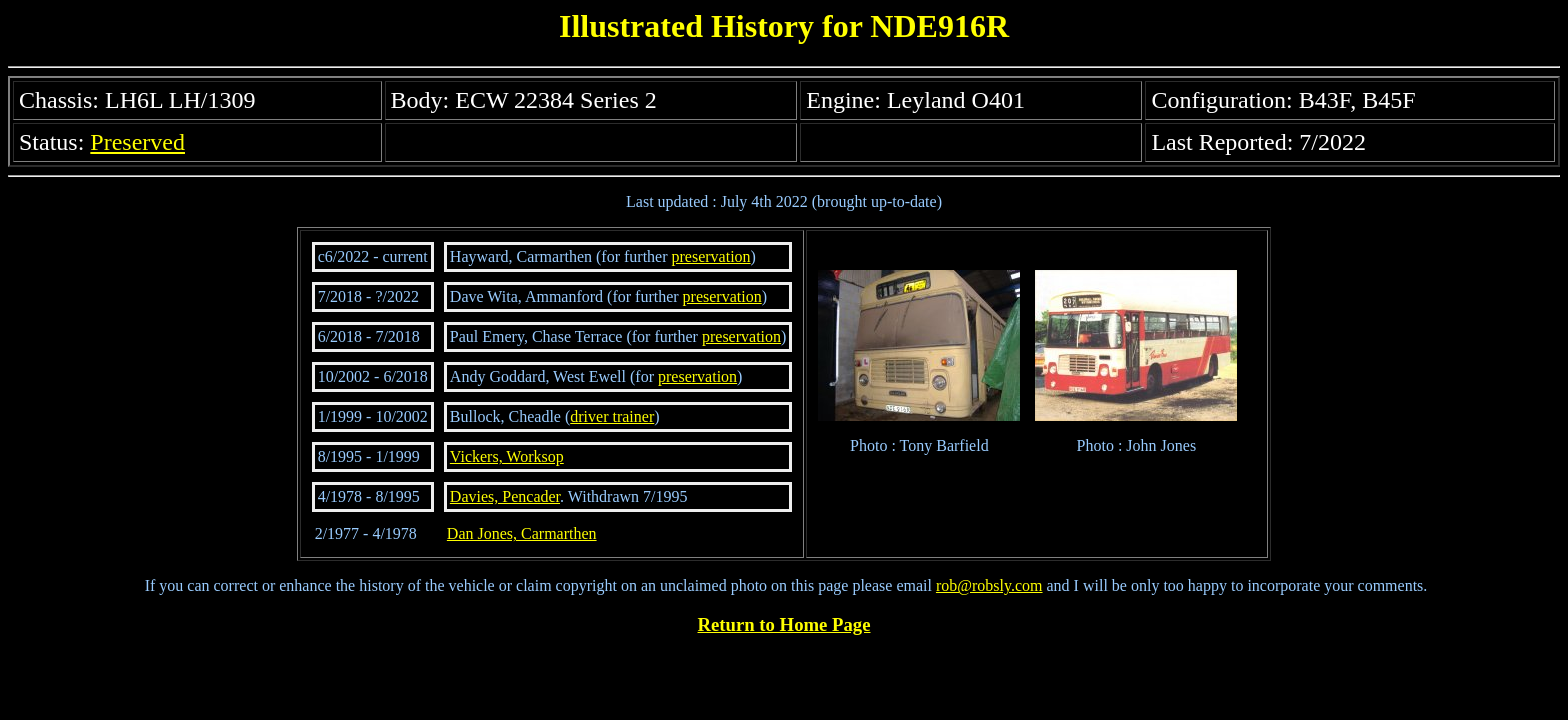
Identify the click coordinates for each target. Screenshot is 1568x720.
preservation (711, 256)
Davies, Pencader (505, 496)
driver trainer (612, 416)
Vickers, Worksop (507, 456)
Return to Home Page (784, 624)
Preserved (137, 142)
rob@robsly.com (989, 585)
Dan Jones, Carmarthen (522, 533)
